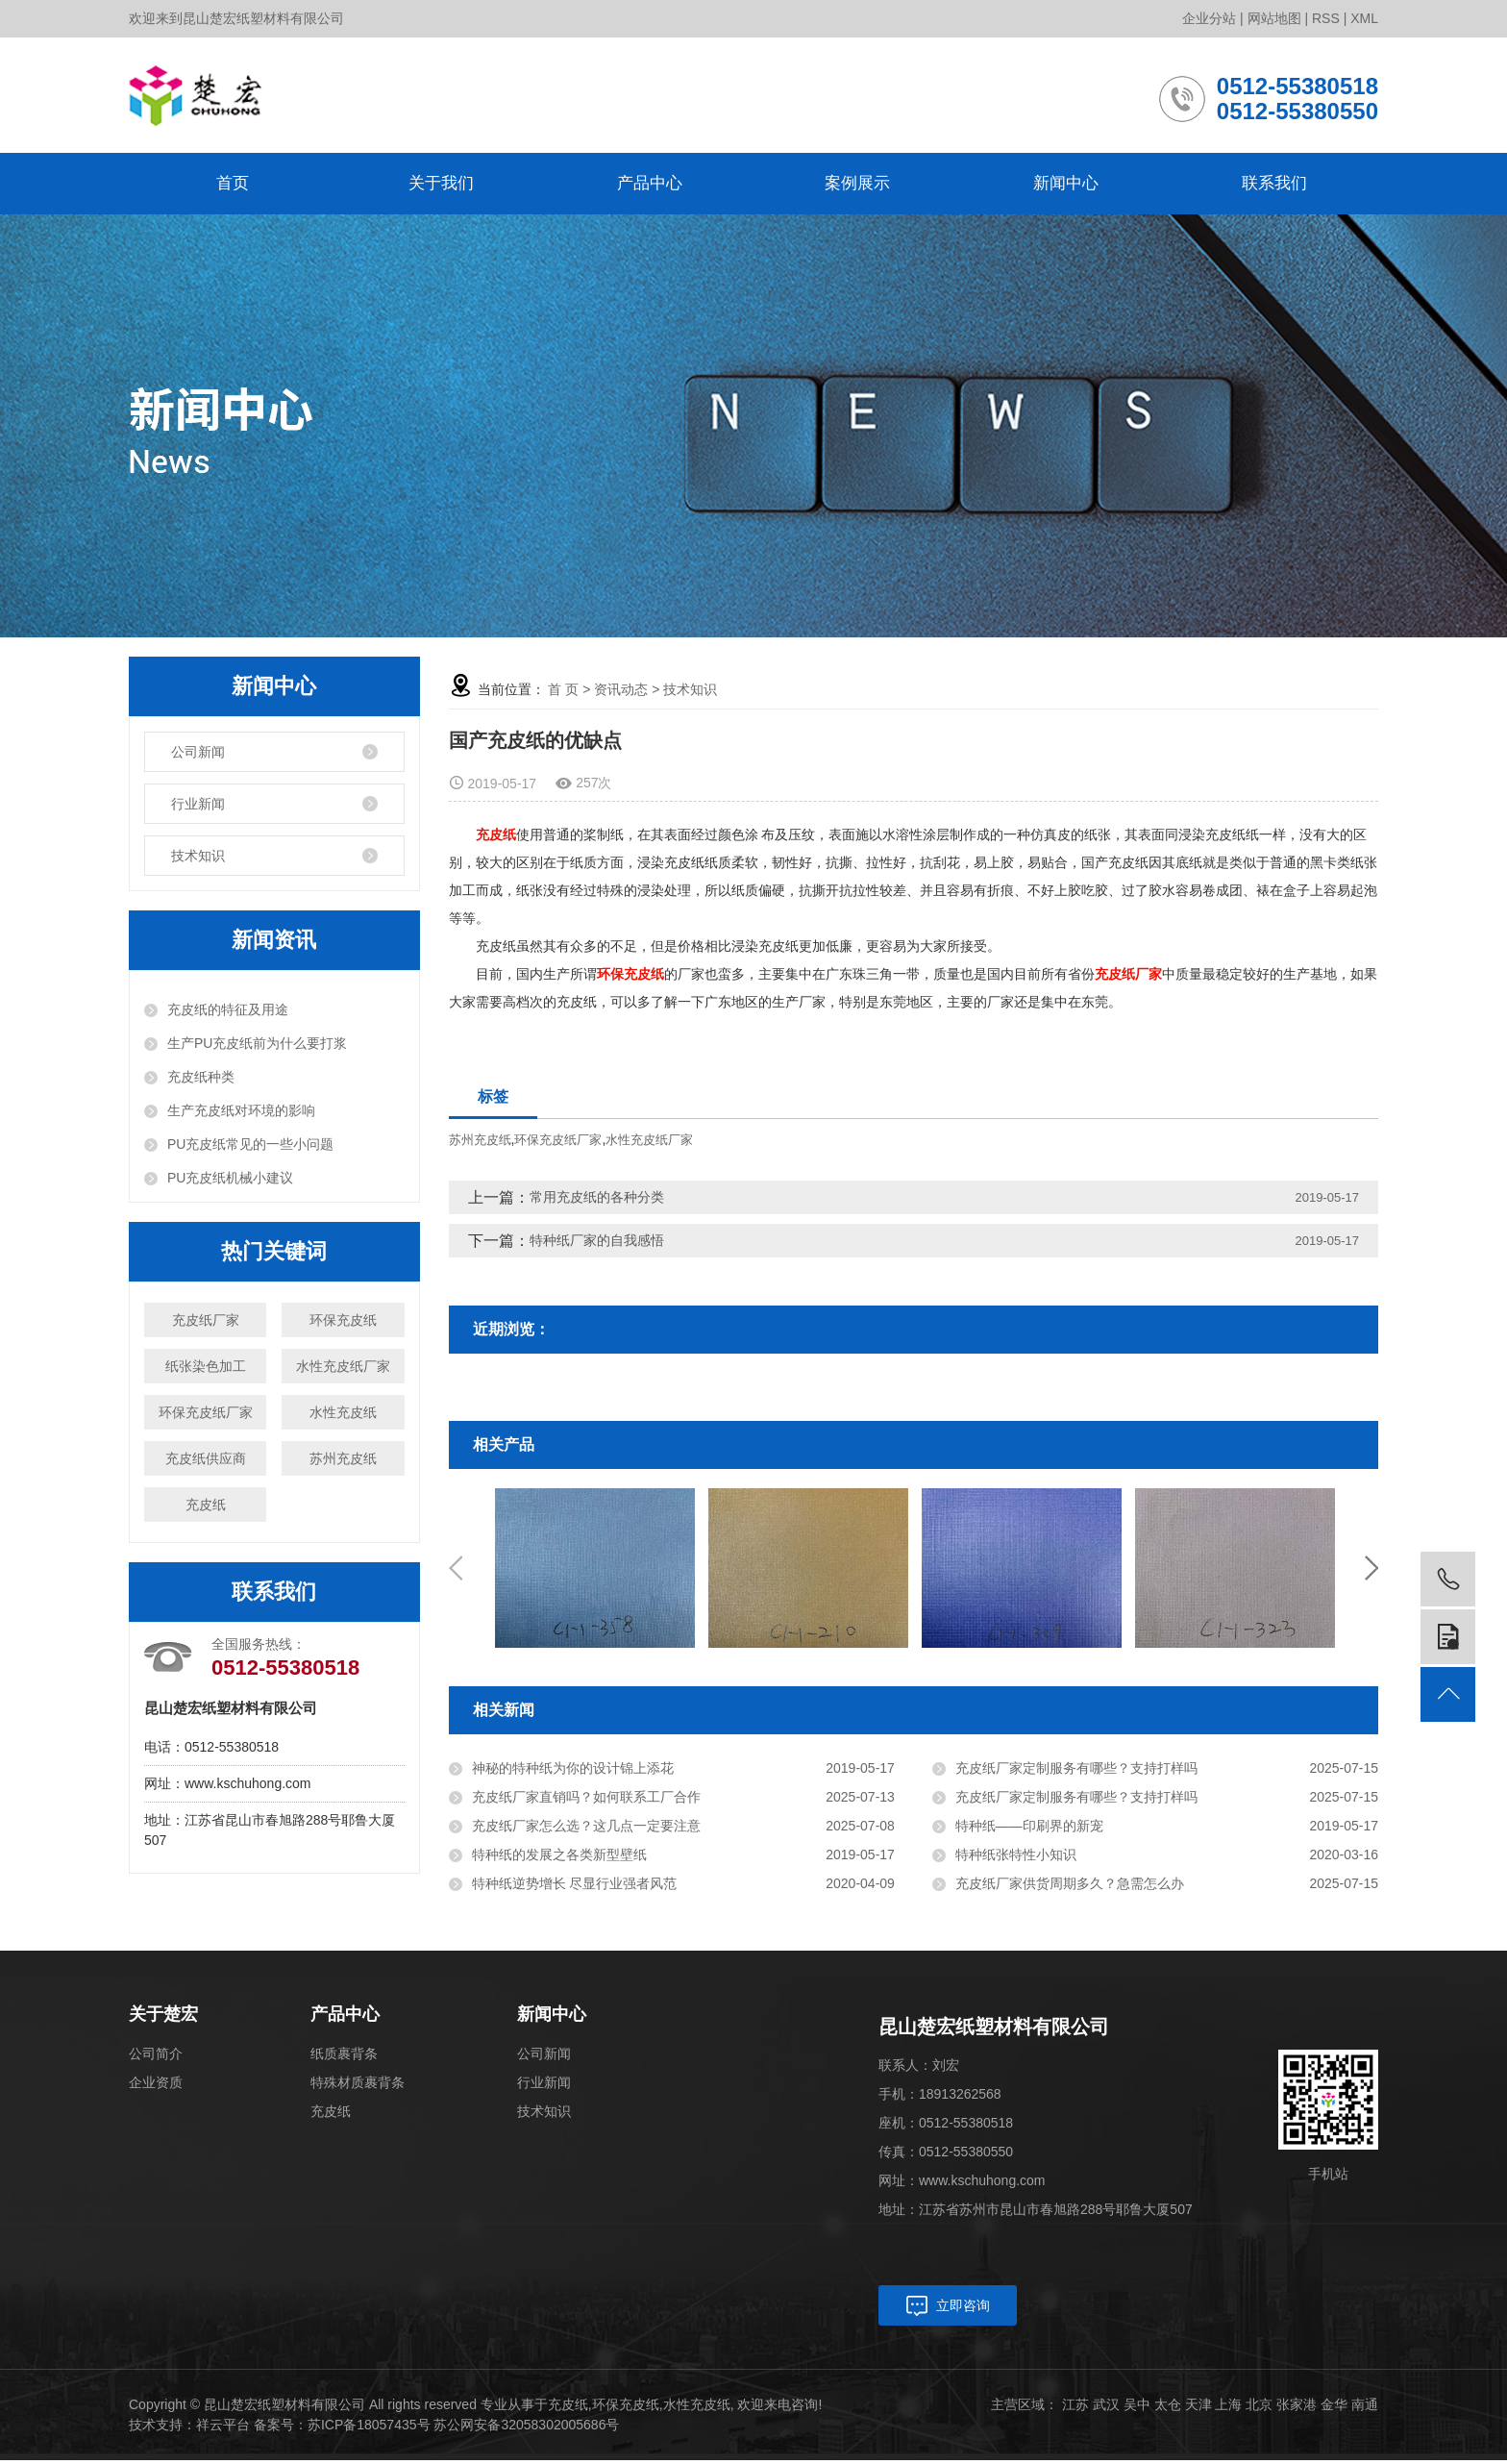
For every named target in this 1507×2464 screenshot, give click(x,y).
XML (1364, 18)
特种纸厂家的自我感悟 (597, 1240)
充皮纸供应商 (205, 1458)
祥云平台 (223, 2428)
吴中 (1137, 2408)
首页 (232, 183)
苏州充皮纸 (343, 1458)
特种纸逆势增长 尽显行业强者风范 (575, 1883)
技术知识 (198, 855)
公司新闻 (198, 751)
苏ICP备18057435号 (369, 2428)
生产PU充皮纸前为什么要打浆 (257, 1043)
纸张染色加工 (205, 1366)
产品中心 (649, 183)
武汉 (1106, 2408)
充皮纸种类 (201, 1076)
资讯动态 (621, 689)
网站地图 (1274, 18)
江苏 (1075, 2408)
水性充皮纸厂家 (343, 1366)
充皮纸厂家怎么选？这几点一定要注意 (586, 1825)
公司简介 (156, 2053)
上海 (1228, 2408)
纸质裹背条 (344, 2053)
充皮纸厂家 (205, 1320)
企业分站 (1209, 18)
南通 (1364, 2408)
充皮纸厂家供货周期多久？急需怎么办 (1069, 1883)
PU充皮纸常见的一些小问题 (250, 1144)
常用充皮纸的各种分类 (597, 1197)
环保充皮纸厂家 (206, 1412)
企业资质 (156, 2082)
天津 (1198, 2408)
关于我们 (441, 183)
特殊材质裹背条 (357, 2082)
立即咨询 (963, 2309)
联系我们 (1274, 183)
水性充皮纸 (343, 1412)
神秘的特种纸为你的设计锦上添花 (573, 1768)
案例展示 (857, 183)
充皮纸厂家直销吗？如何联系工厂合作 (586, 1796)
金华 (1334, 2408)
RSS (1326, 18)
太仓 (1167, 2408)
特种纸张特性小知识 (1015, 1854)
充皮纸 (205, 1504)
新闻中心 (1066, 183)
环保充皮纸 (343, 1320)
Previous (455, 1568)
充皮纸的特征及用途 (227, 1009)
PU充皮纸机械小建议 (230, 1177)
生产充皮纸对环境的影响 (241, 1110)
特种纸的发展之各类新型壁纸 (559, 1854)
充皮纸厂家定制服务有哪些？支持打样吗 (1076, 1768)
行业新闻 (198, 803)
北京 (1259, 2408)
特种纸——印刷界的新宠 (1029, 1825)
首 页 (563, 689)
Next (1371, 1568)
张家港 (1296, 2408)
